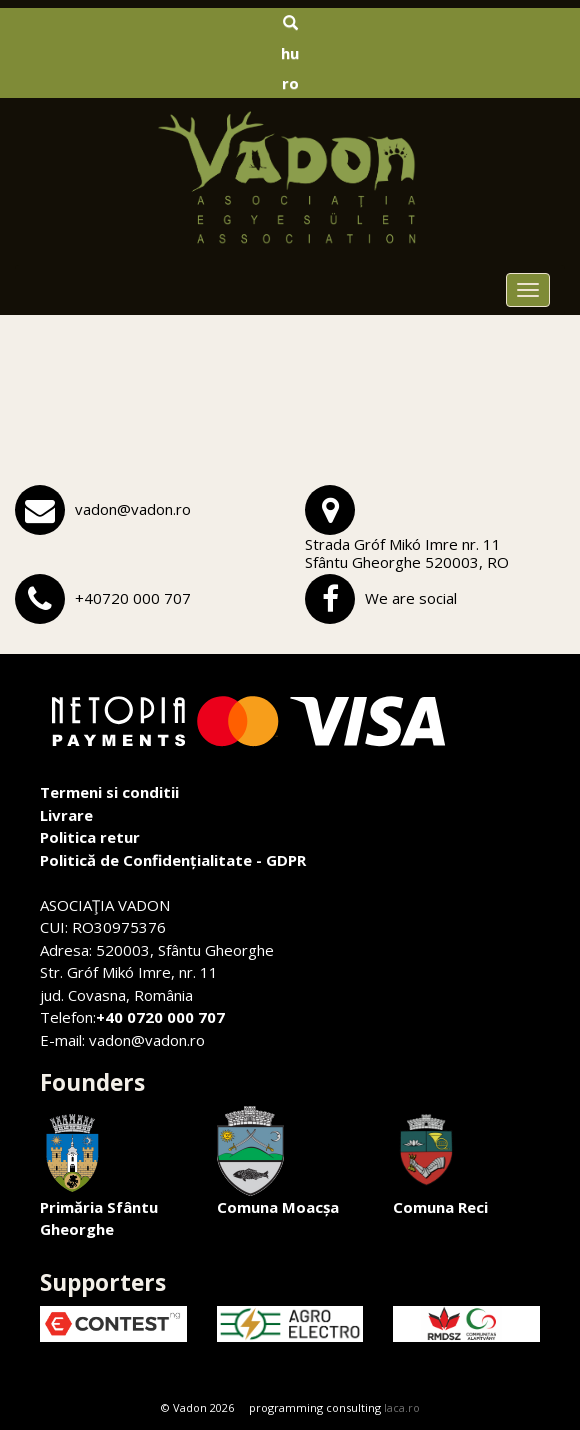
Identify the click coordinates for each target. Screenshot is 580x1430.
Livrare (66, 815)
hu (290, 53)
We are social (411, 598)
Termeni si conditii (109, 792)
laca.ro (402, 1407)
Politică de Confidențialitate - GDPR (173, 860)
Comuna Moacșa (278, 1161)
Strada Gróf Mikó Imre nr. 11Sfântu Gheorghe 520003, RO (407, 553)
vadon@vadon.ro (133, 509)
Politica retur (90, 837)
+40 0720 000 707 (160, 1017)
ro (290, 83)
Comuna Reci (440, 1161)
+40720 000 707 (133, 598)
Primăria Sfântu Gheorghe (99, 1173)
